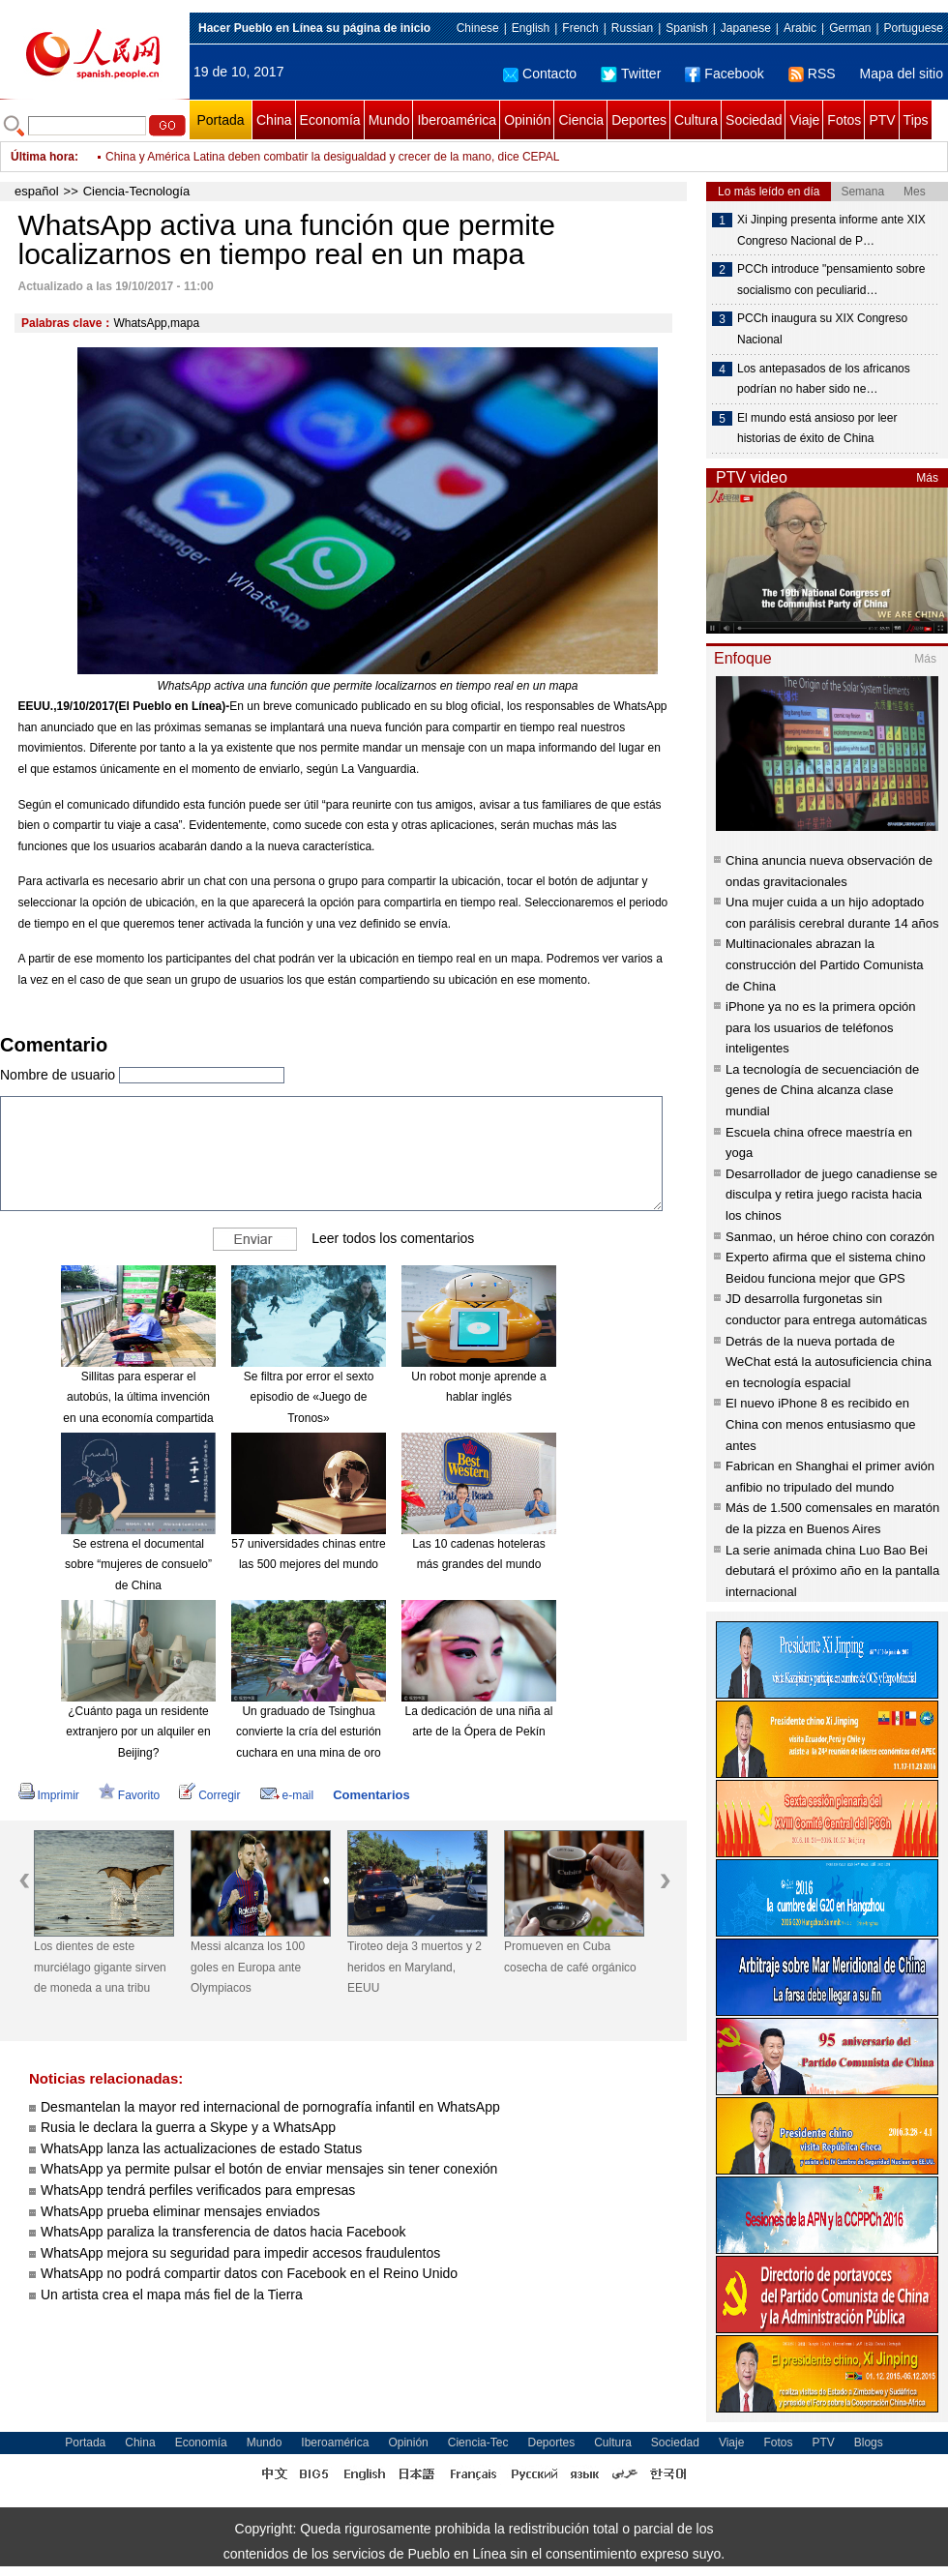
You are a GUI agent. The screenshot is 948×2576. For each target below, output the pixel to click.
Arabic (800, 28)
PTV (882, 120)
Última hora (42, 156)
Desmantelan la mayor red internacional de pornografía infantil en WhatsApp (270, 2107)
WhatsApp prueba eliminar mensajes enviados (180, 2211)
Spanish (686, 28)
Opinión (527, 120)
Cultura (696, 120)
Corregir (209, 1795)
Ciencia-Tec (478, 2442)
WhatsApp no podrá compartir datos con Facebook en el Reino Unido (249, 2273)
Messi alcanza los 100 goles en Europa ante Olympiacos (248, 1967)
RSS (812, 73)
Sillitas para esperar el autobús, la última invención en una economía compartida (138, 1397)
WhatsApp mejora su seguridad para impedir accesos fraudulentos (240, 2253)
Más (927, 478)
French (580, 28)
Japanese (746, 28)
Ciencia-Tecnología (137, 191)
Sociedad (754, 120)
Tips (916, 120)
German (850, 28)
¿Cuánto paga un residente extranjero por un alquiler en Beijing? (138, 1732)
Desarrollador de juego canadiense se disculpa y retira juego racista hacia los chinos (831, 1195)
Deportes (639, 120)
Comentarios (371, 1795)
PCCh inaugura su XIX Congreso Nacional (822, 328)
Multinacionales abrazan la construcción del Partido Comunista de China (825, 964)
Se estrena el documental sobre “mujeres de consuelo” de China (138, 1564)
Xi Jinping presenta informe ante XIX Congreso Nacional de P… (831, 230)
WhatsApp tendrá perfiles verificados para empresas (198, 2190)
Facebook (724, 73)
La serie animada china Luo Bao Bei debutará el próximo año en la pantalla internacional (832, 1571)
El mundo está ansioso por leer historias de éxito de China (817, 428)
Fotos (844, 120)
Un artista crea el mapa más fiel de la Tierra (172, 2294)
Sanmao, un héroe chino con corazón (830, 1236)
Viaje (804, 120)
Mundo (389, 120)
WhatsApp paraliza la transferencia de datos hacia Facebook (223, 2231)
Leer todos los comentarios (392, 1237)
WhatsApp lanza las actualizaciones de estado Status (201, 2148)
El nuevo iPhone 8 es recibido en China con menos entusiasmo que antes (821, 1424)
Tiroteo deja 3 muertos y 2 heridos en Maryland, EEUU (414, 1967)
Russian (632, 28)
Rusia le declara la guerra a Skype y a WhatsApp (188, 2127)
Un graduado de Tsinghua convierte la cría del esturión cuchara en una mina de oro (308, 1732)
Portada (220, 120)
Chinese (478, 28)
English (530, 28)
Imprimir (48, 1795)
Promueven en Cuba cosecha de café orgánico (570, 1956)
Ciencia (581, 120)
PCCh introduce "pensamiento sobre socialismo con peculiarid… (831, 279)
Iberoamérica (456, 120)
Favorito (129, 1795)
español (37, 191)
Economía (330, 120)
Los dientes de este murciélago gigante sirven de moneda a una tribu (100, 1967)
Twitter (631, 73)
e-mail (287, 1795)
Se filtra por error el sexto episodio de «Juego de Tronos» (309, 1397)
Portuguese (913, 28)
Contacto (540, 73)
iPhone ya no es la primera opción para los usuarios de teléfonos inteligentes (821, 1027)
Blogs (868, 2442)
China (274, 120)
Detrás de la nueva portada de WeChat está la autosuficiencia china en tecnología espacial (829, 1362)
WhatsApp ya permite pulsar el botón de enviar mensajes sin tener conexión (269, 2168)
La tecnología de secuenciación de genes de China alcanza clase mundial (822, 1090)
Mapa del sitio (901, 73)
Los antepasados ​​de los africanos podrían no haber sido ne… (823, 379)
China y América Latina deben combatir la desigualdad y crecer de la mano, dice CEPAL (332, 156)
